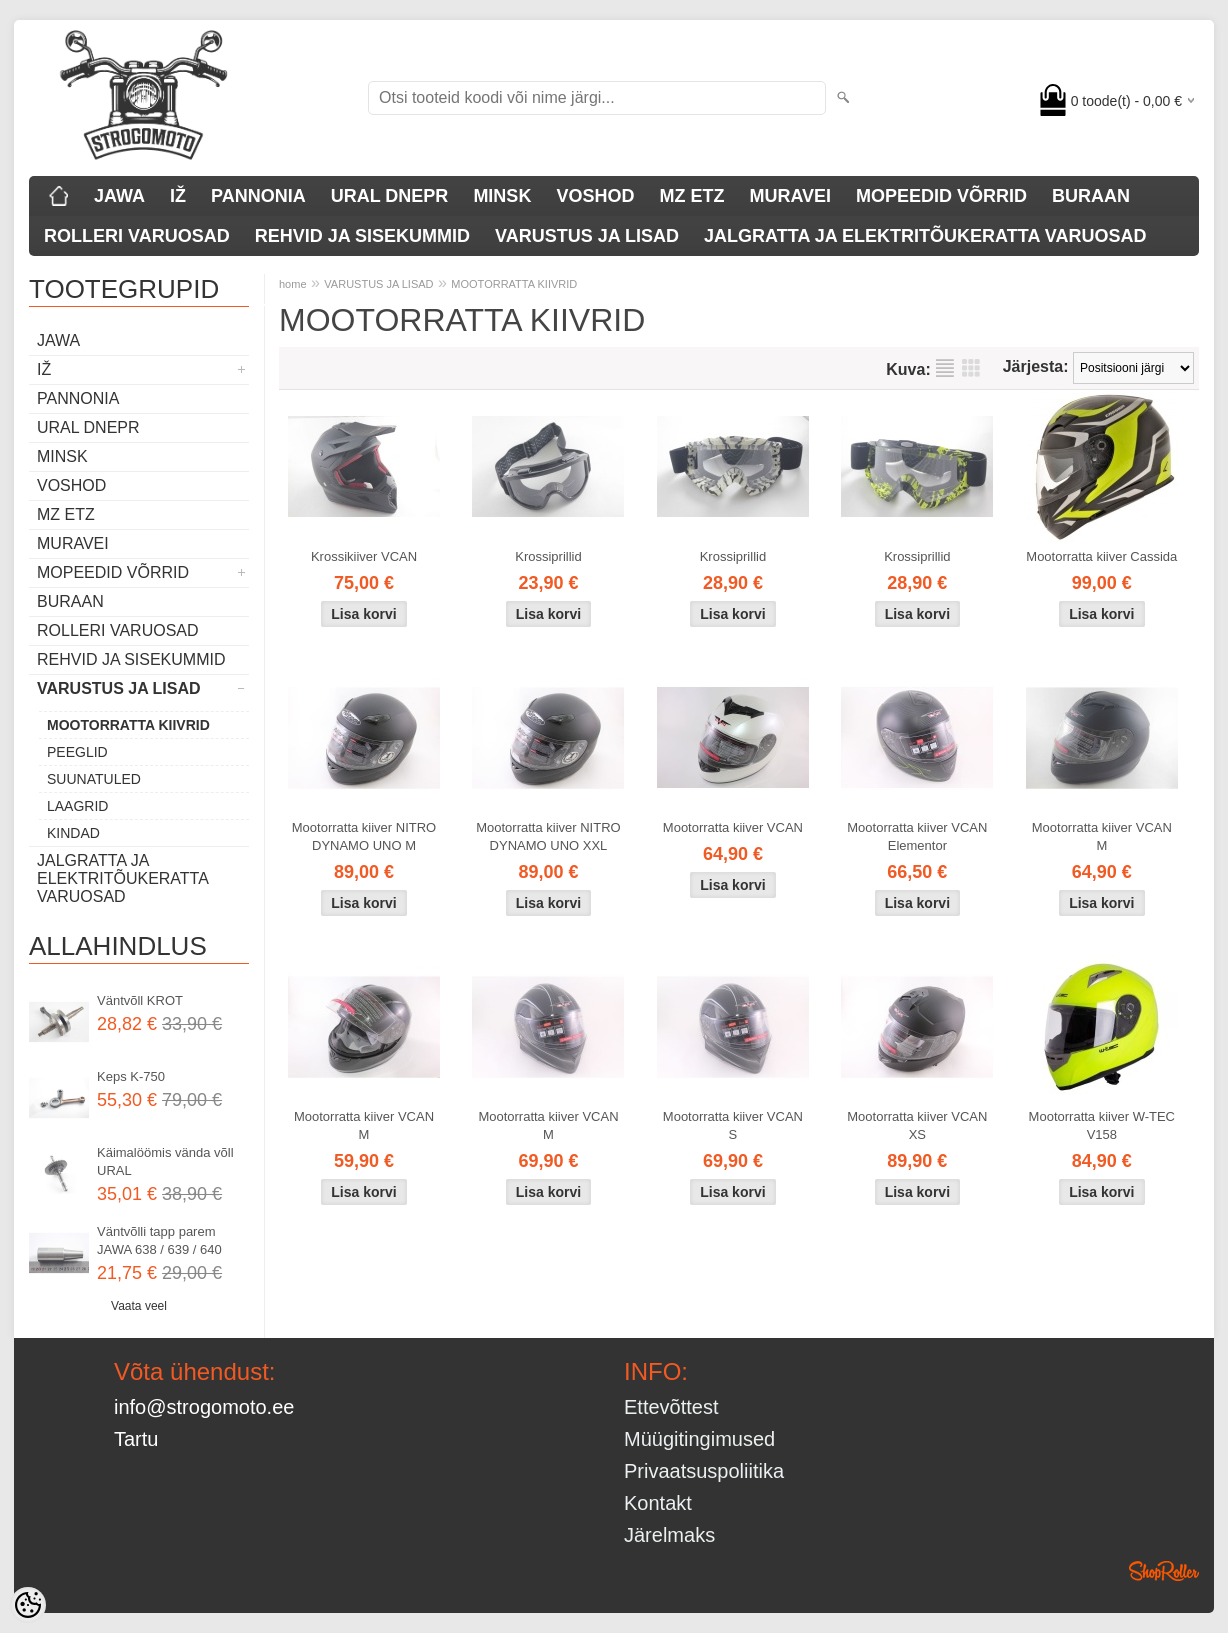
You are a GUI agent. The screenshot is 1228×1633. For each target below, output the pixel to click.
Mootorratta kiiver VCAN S (733, 1125)
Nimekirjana (945, 368)
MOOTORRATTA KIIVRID (128, 725)
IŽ (178, 196)
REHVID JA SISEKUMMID (362, 236)
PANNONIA (258, 196)
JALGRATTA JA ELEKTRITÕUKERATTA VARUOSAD (925, 236)
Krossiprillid (548, 556)
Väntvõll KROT (140, 1000)
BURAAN (1091, 196)
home (293, 284)
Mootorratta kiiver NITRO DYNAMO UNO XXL (548, 836)
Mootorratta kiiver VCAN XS (917, 1125)
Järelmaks (669, 1535)
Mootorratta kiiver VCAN (733, 827)
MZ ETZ (691, 196)
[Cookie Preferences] (28, 1605)
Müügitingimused (699, 1439)
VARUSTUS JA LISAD (587, 236)
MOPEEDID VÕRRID (941, 196)
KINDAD (73, 833)
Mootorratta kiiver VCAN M (1102, 836)
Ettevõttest (671, 1407)
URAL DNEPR (390, 196)
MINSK (502, 196)
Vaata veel (139, 1306)
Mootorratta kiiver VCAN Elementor (917, 836)
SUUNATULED (94, 779)
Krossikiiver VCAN (364, 556)
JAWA (119, 196)
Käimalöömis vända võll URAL (165, 1161)
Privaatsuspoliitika (704, 1471)
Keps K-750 (131, 1076)
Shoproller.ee (1164, 1571)
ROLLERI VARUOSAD (137, 236)
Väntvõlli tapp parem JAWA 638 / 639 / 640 (159, 1240)
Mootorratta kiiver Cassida (1101, 556)
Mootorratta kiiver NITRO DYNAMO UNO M (364, 836)
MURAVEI (790, 196)
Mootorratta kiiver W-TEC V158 (1102, 1125)
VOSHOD (595, 196)
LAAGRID (77, 806)
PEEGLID (77, 752)
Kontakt (658, 1503)
